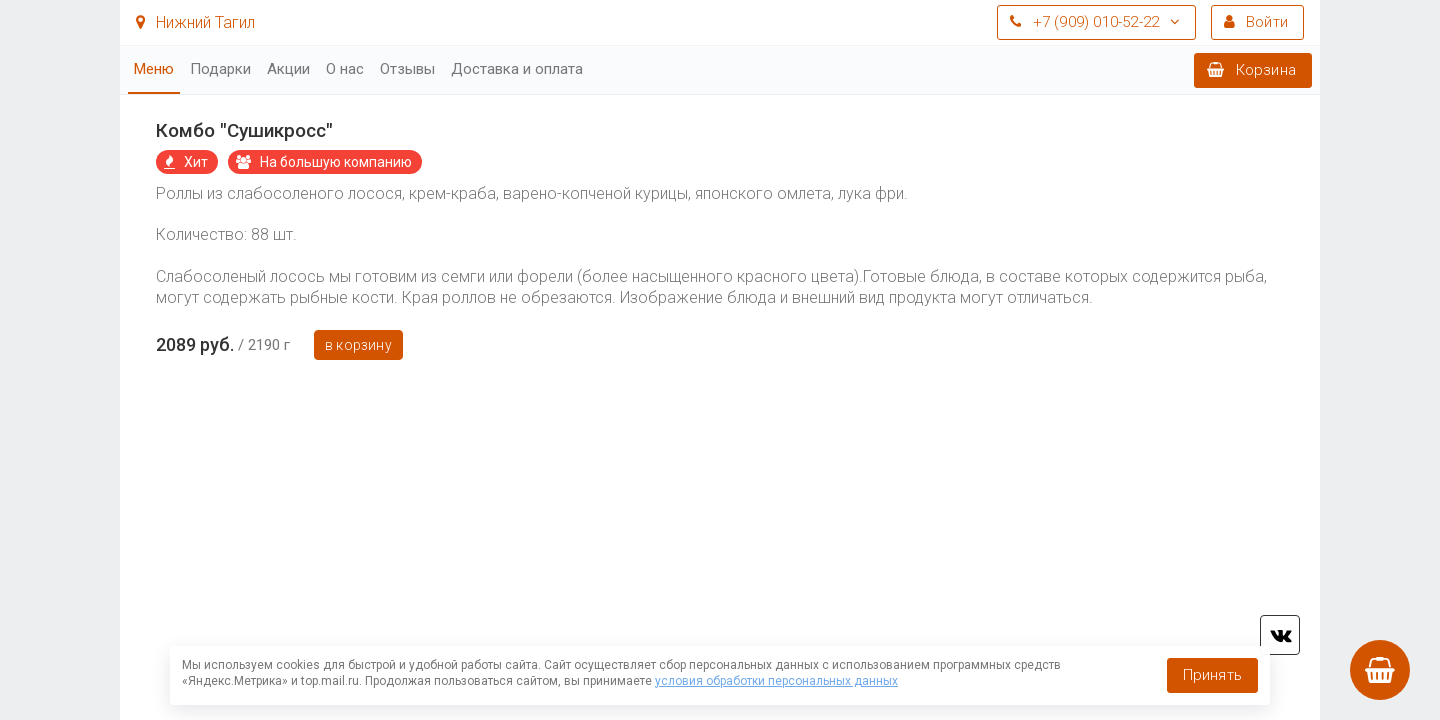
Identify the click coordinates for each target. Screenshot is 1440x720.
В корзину (358, 345)
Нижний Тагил (195, 22)
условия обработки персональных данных (776, 681)
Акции (288, 69)
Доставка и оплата (517, 69)
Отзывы (407, 69)
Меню (154, 69)
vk (1280, 635)
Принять (1212, 675)
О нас (345, 69)
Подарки (220, 69)
